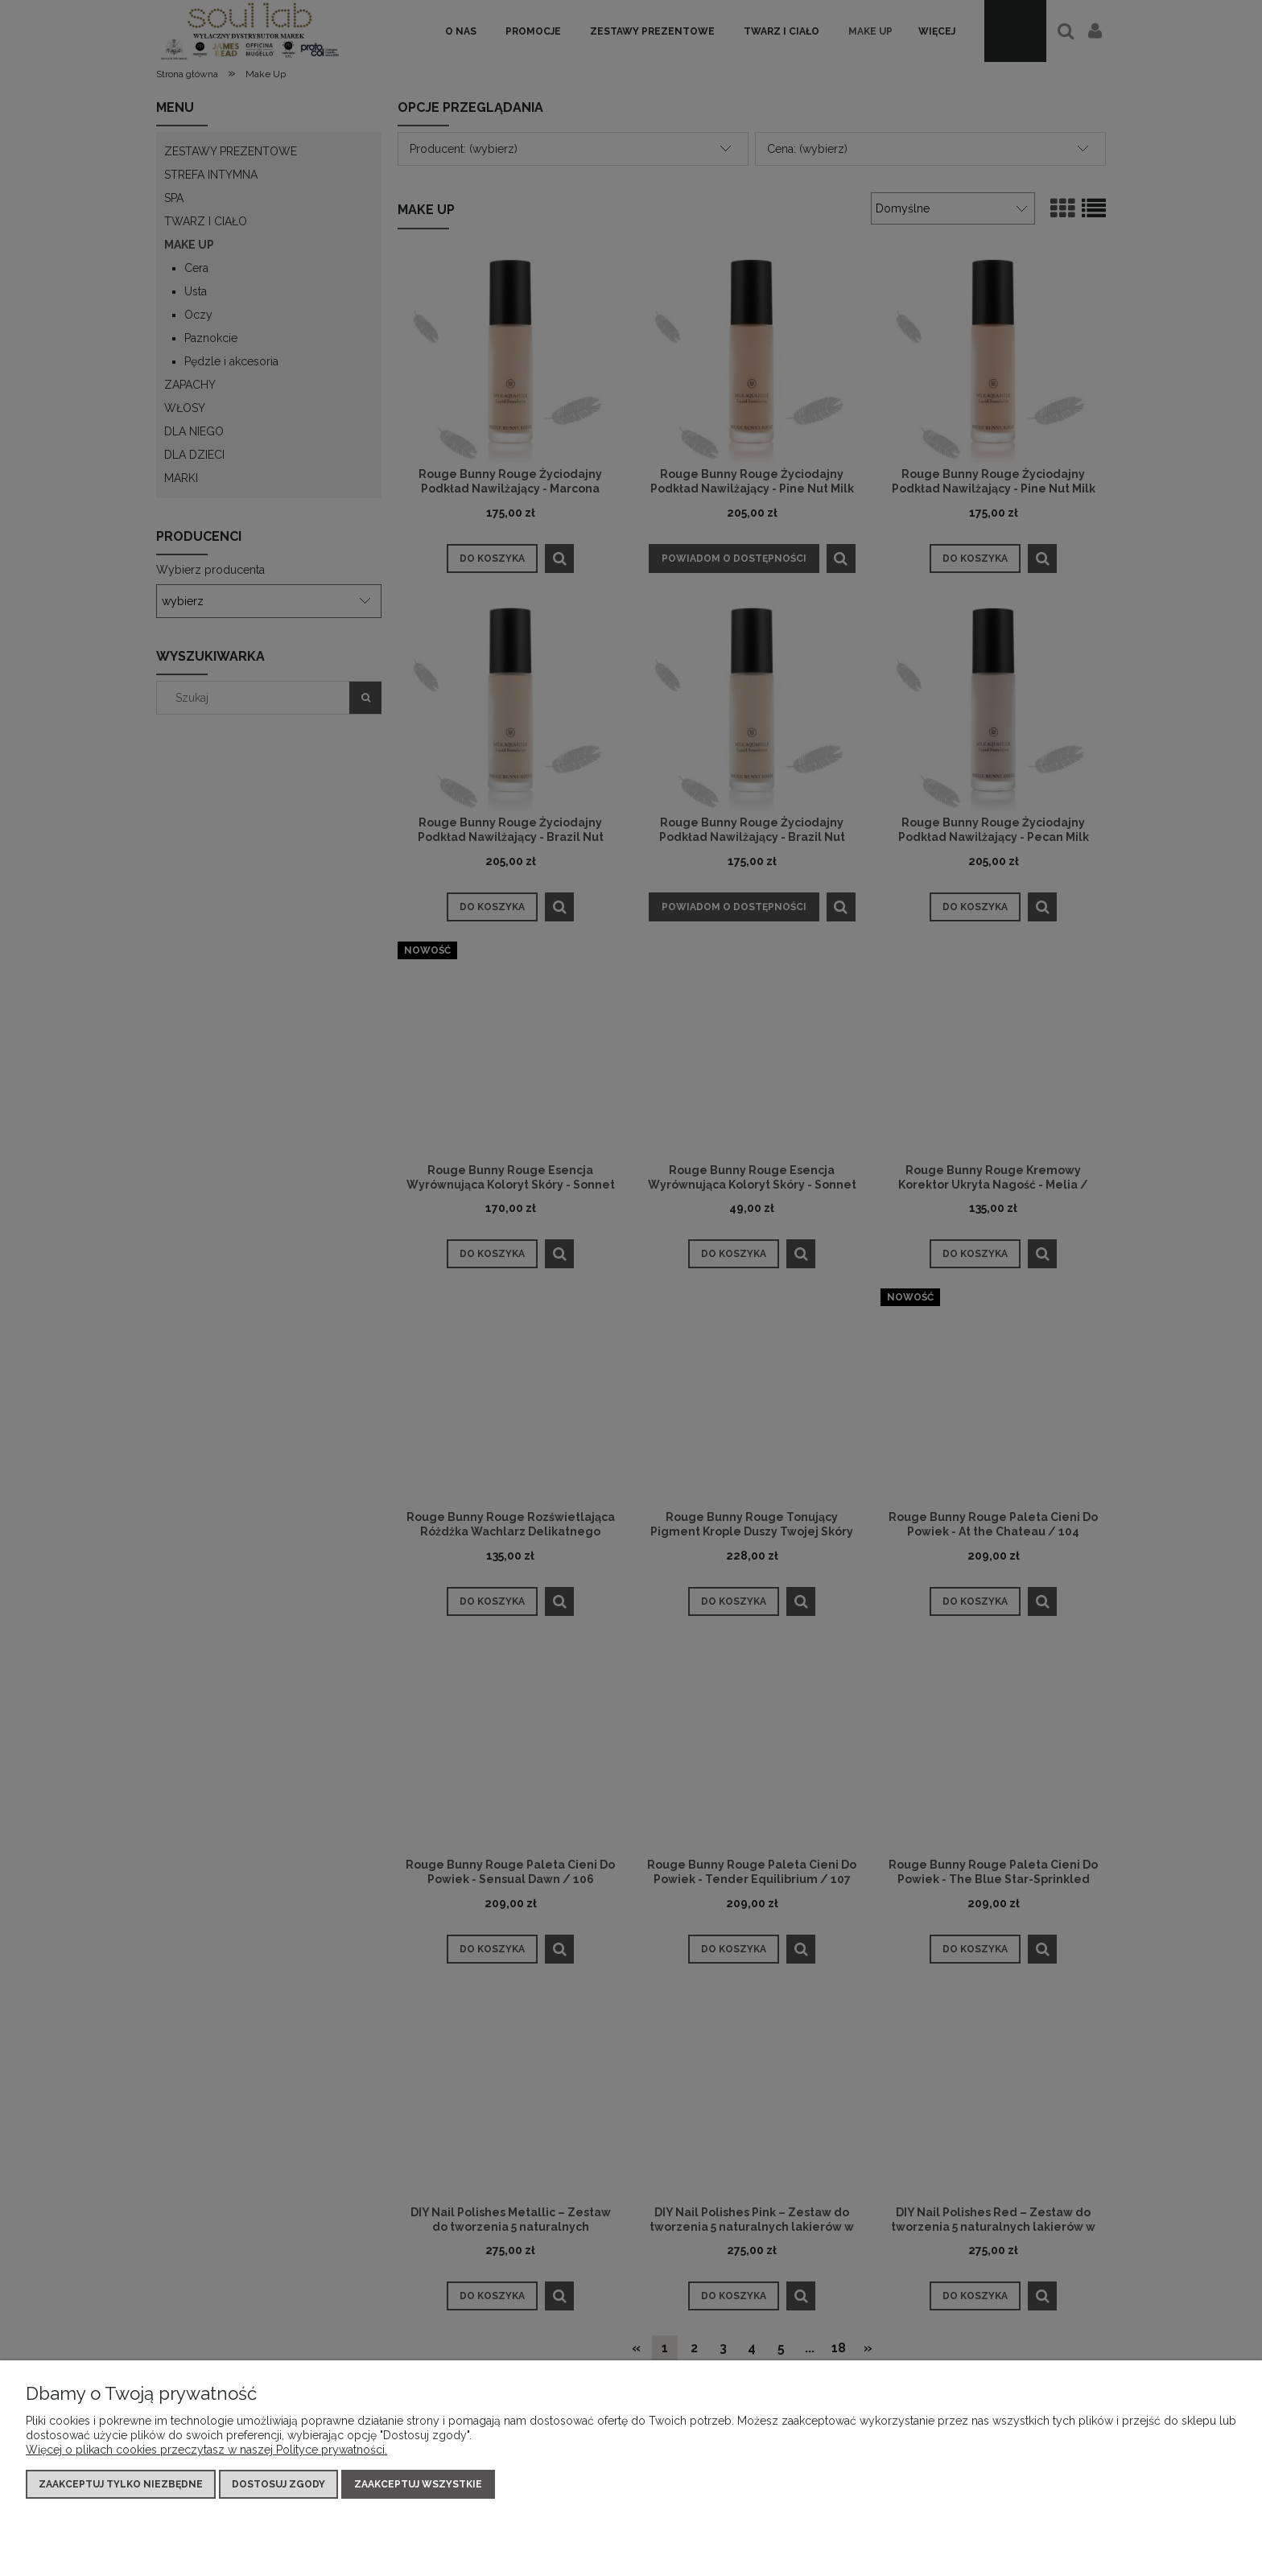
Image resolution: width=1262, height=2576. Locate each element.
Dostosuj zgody (278, 2484)
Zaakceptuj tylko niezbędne (121, 2484)
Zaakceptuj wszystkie (418, 2484)
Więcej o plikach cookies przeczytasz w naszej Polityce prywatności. (206, 2449)
